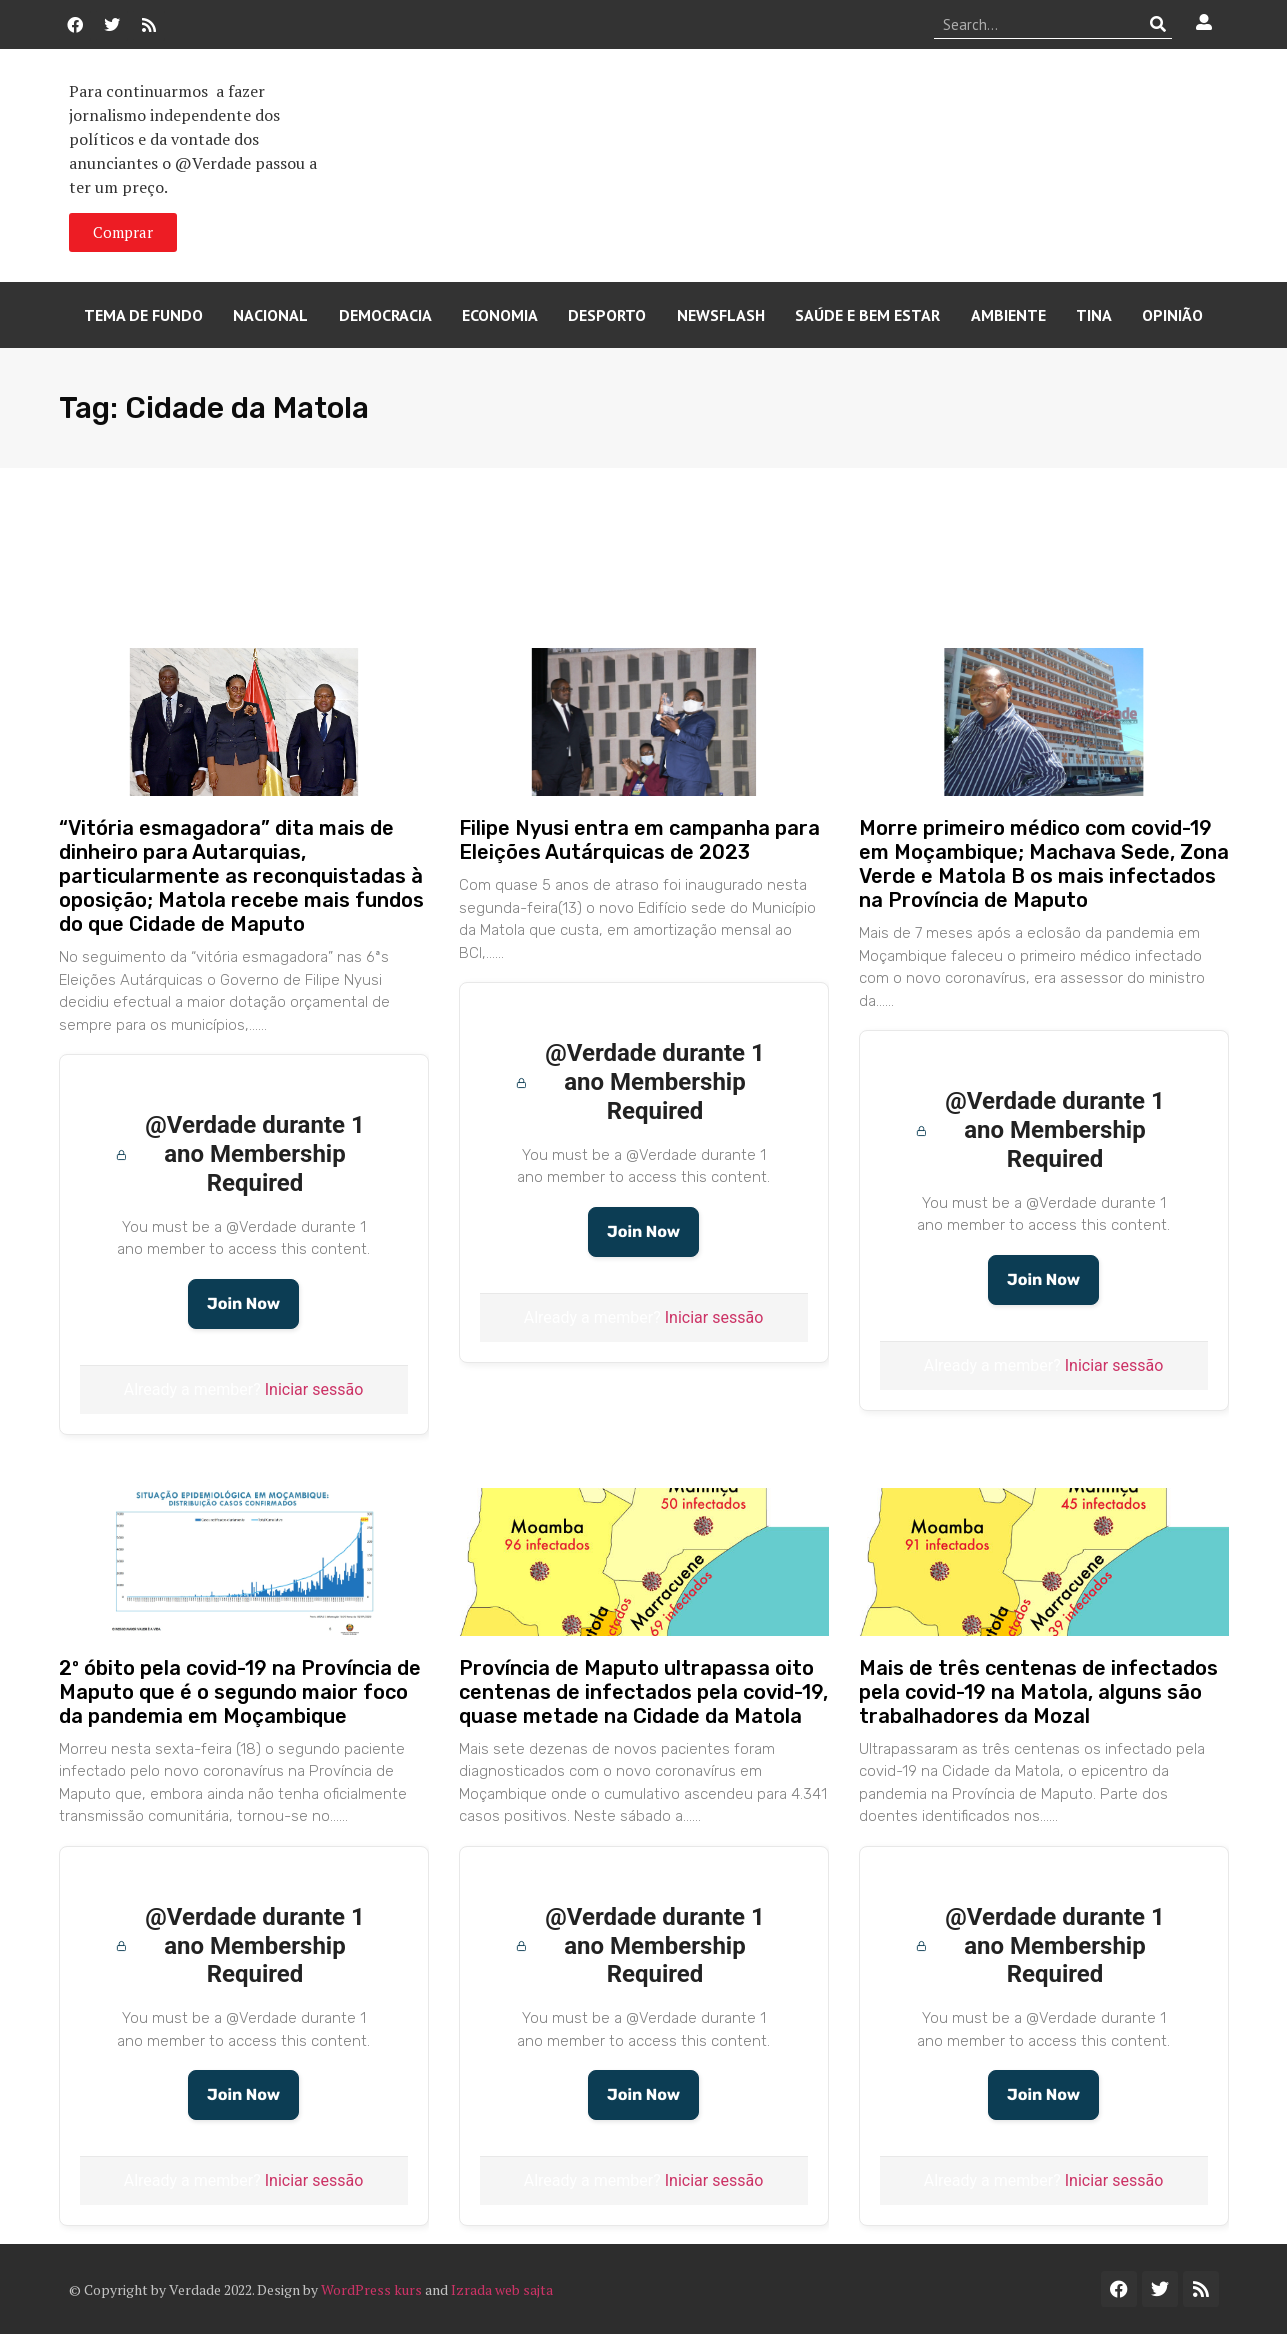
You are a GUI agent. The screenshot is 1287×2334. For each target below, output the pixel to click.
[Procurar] (1157, 24)
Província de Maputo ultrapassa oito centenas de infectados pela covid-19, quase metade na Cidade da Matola (643, 1692)
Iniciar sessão (314, 1389)
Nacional (270, 315)
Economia (500, 315)
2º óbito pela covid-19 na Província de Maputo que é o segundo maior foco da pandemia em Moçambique (240, 1692)
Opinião (1172, 315)
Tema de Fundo (143, 315)
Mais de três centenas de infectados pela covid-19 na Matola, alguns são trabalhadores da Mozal (1038, 1692)
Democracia (385, 315)
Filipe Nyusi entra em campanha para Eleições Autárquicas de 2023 (639, 840)
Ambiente (1008, 315)
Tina (1094, 315)
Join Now (243, 1303)
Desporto (607, 315)
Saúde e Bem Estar (867, 315)
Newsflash (721, 315)
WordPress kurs (371, 2289)
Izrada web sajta (502, 2289)
